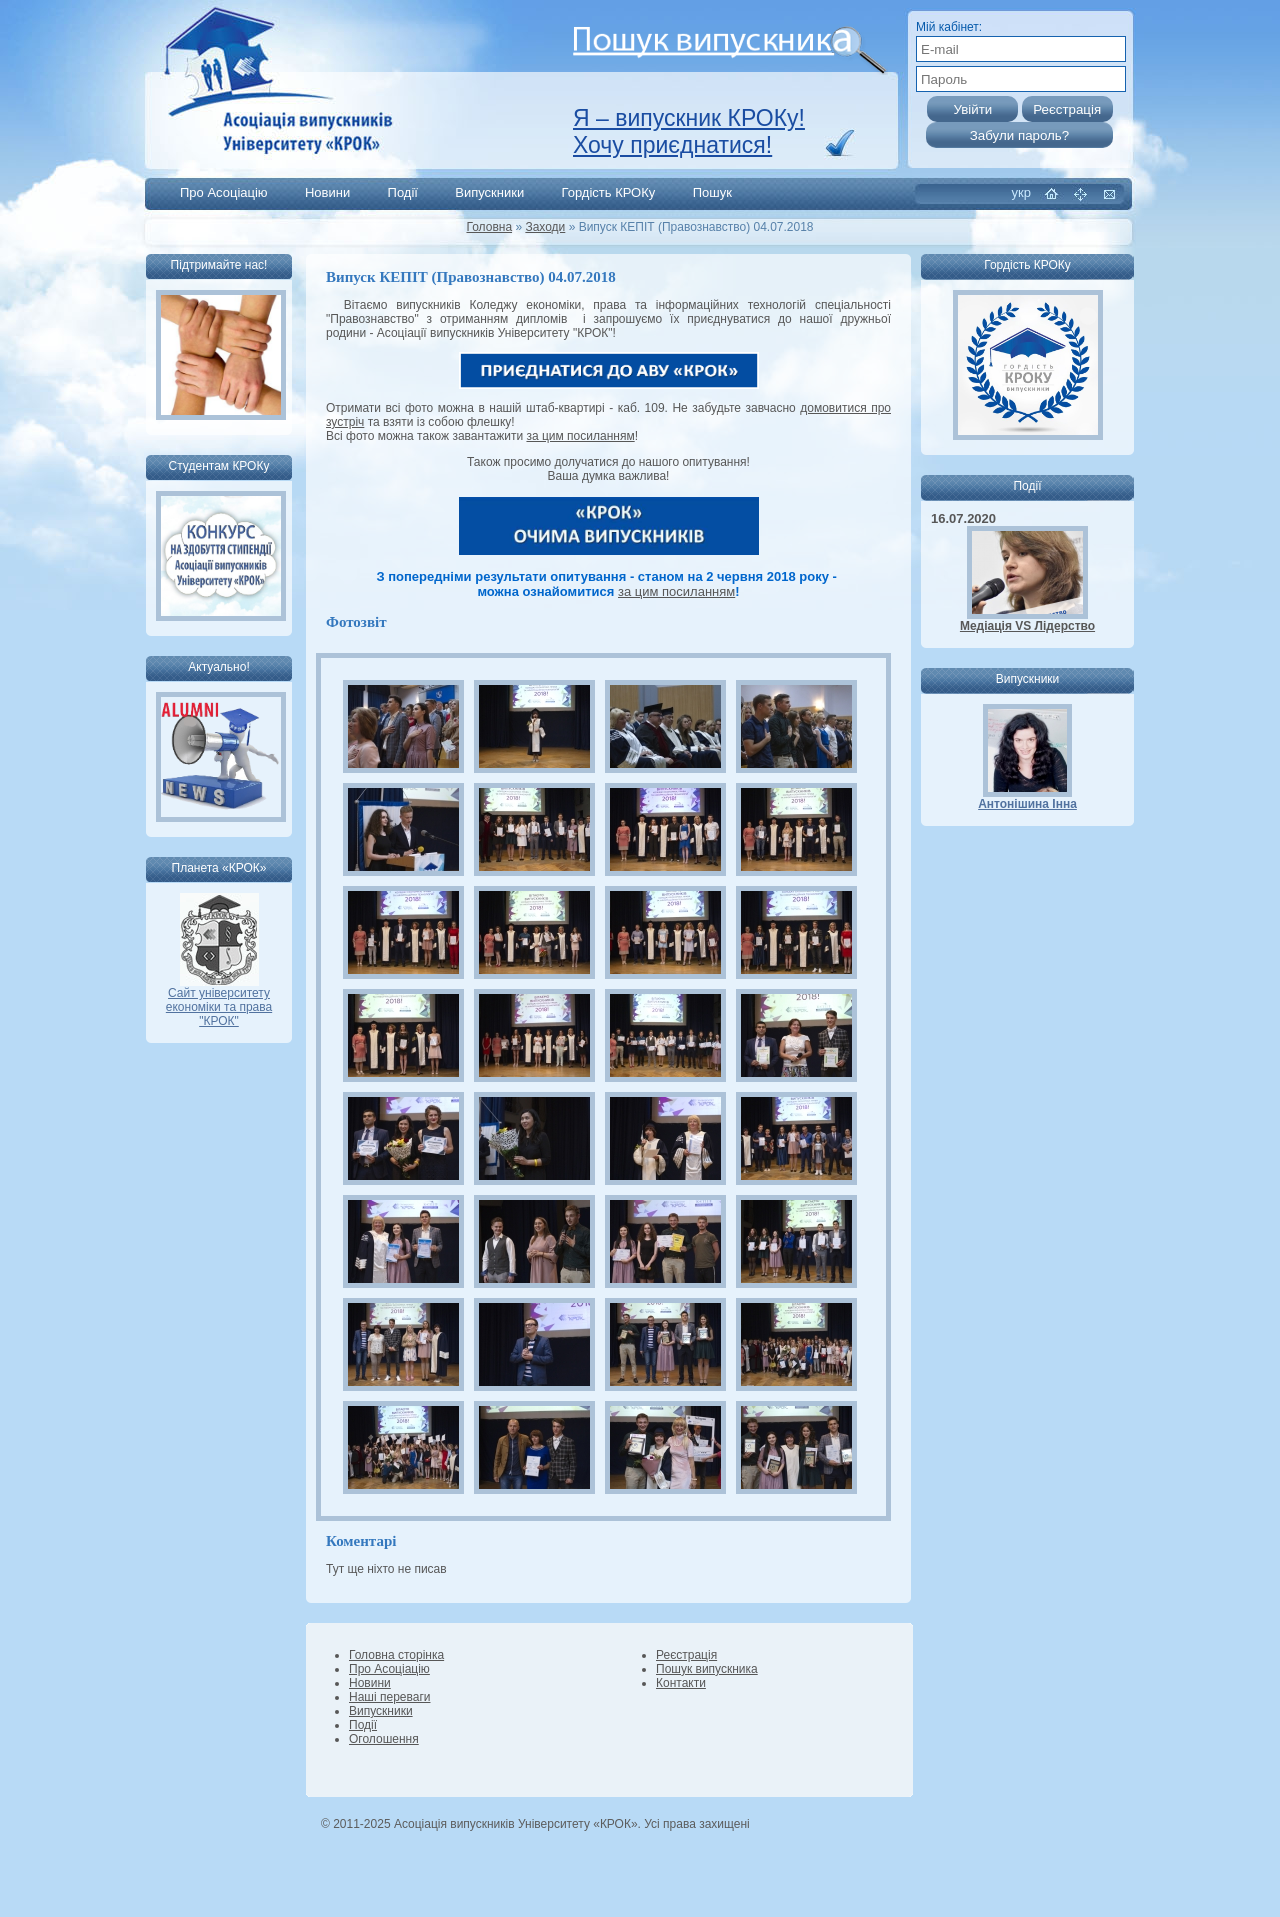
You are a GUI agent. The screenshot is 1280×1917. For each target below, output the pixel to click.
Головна (489, 227)
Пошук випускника (707, 1669)
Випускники (489, 192)
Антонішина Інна (1027, 804)
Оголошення (384, 1739)
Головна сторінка (396, 1655)
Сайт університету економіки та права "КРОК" (219, 1001)
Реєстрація (686, 1655)
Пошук (712, 192)
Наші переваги (389, 1697)
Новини (327, 192)
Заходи (545, 227)
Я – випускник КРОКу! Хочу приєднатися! (689, 131)
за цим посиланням (580, 436)
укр (1021, 192)
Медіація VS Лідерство (1027, 626)
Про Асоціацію (224, 192)
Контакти (681, 1683)
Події (403, 192)
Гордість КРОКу (609, 192)
